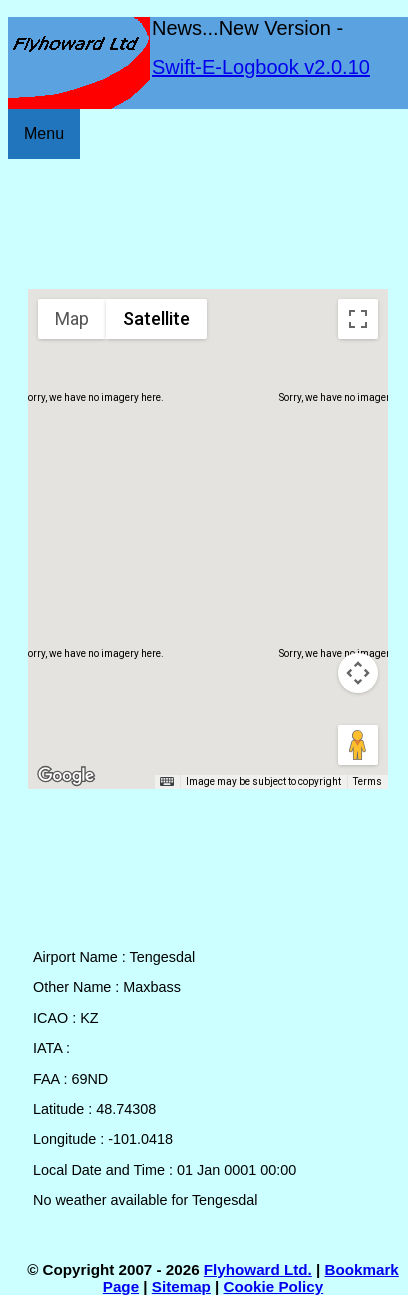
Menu (44, 133)
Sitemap (181, 1286)
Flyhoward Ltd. (258, 1269)
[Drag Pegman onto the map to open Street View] (358, 745)
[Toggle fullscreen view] (358, 319)
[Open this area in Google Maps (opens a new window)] (66, 776)
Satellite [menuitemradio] (156, 318)
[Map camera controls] (358, 673)
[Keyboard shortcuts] (167, 782)
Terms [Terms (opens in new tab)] (367, 781)
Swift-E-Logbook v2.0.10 (261, 67)
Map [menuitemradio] (72, 318)
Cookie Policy (274, 1286)
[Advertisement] (208, 224)
